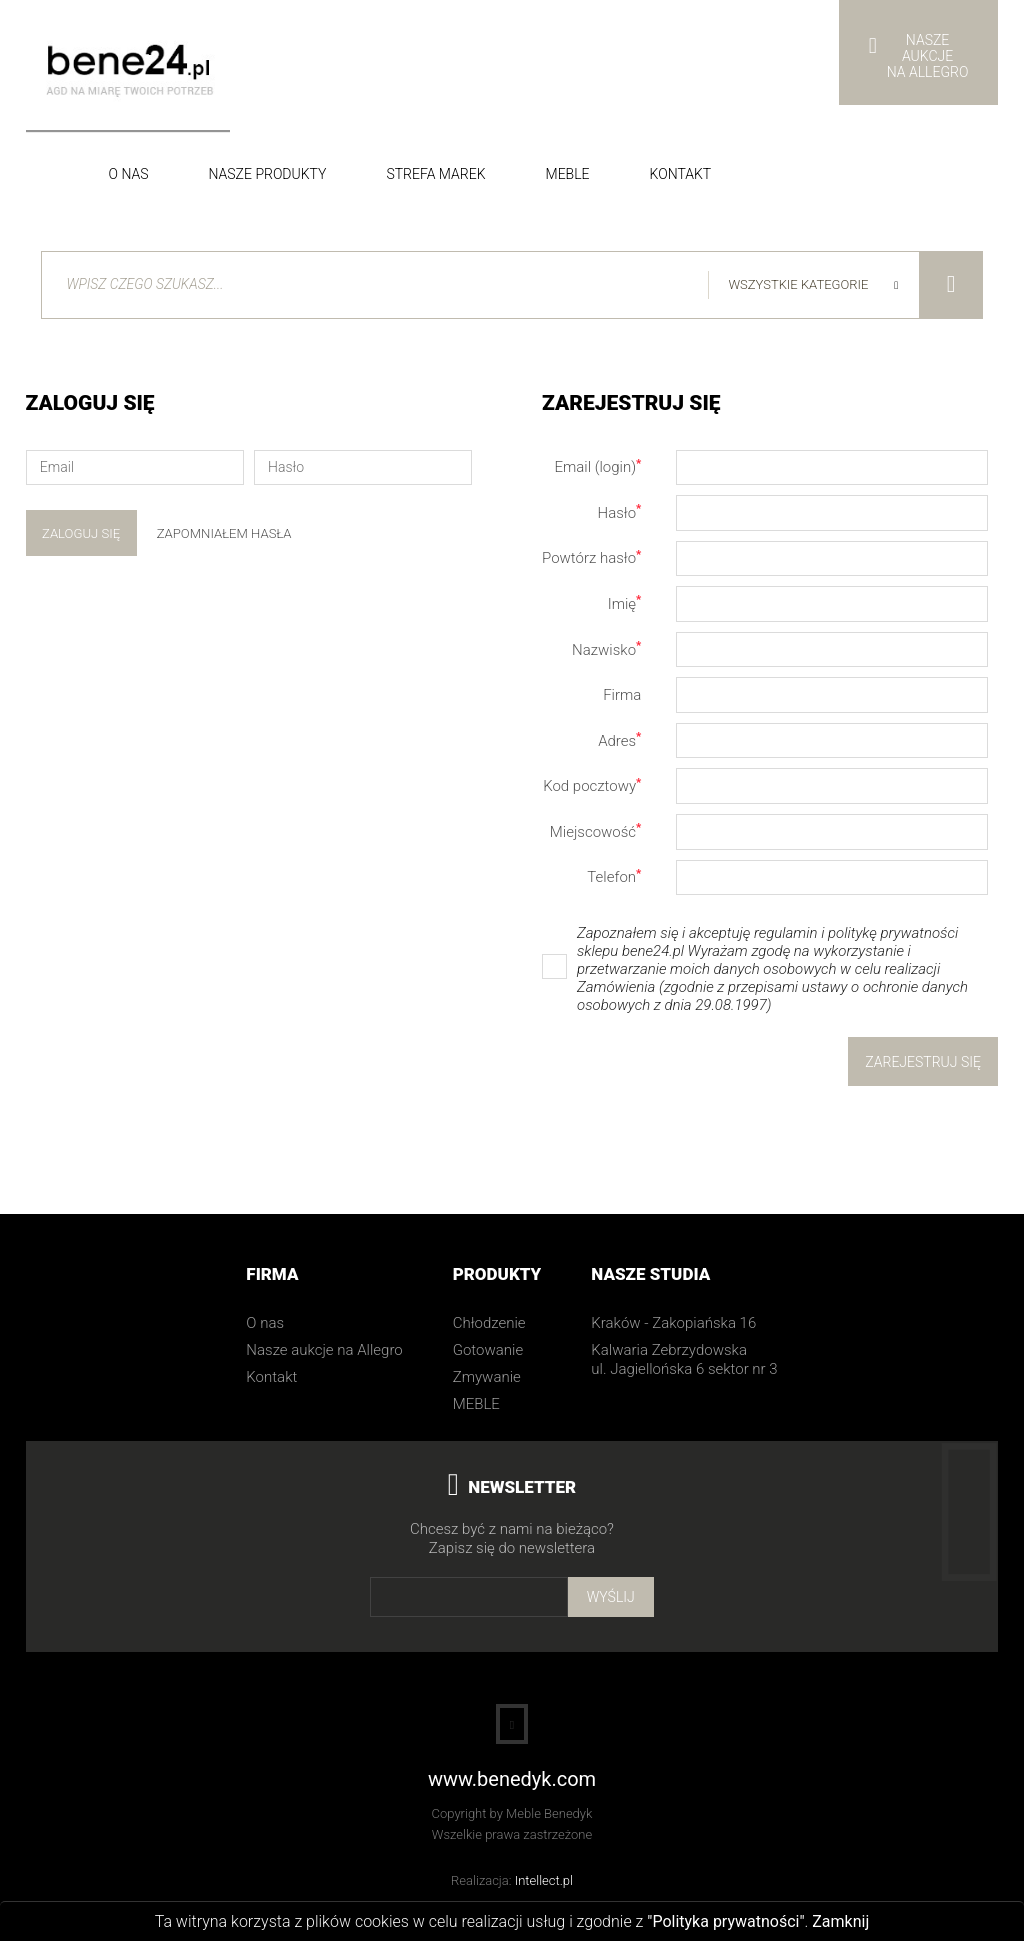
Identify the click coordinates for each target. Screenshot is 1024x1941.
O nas (129, 174)
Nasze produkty (268, 174)
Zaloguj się (81, 533)
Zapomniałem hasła (224, 533)
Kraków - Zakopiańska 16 (673, 1324)
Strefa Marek (435, 174)
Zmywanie (487, 1378)
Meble (568, 174)
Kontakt (681, 174)
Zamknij (840, 1921)
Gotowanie (488, 1351)
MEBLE (476, 1405)
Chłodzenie (489, 1324)
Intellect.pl (544, 1880)
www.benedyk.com (512, 1780)
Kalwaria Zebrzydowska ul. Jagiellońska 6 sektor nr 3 (684, 1360)
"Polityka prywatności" (725, 1921)
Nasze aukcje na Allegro (324, 1351)
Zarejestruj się (923, 1062)
